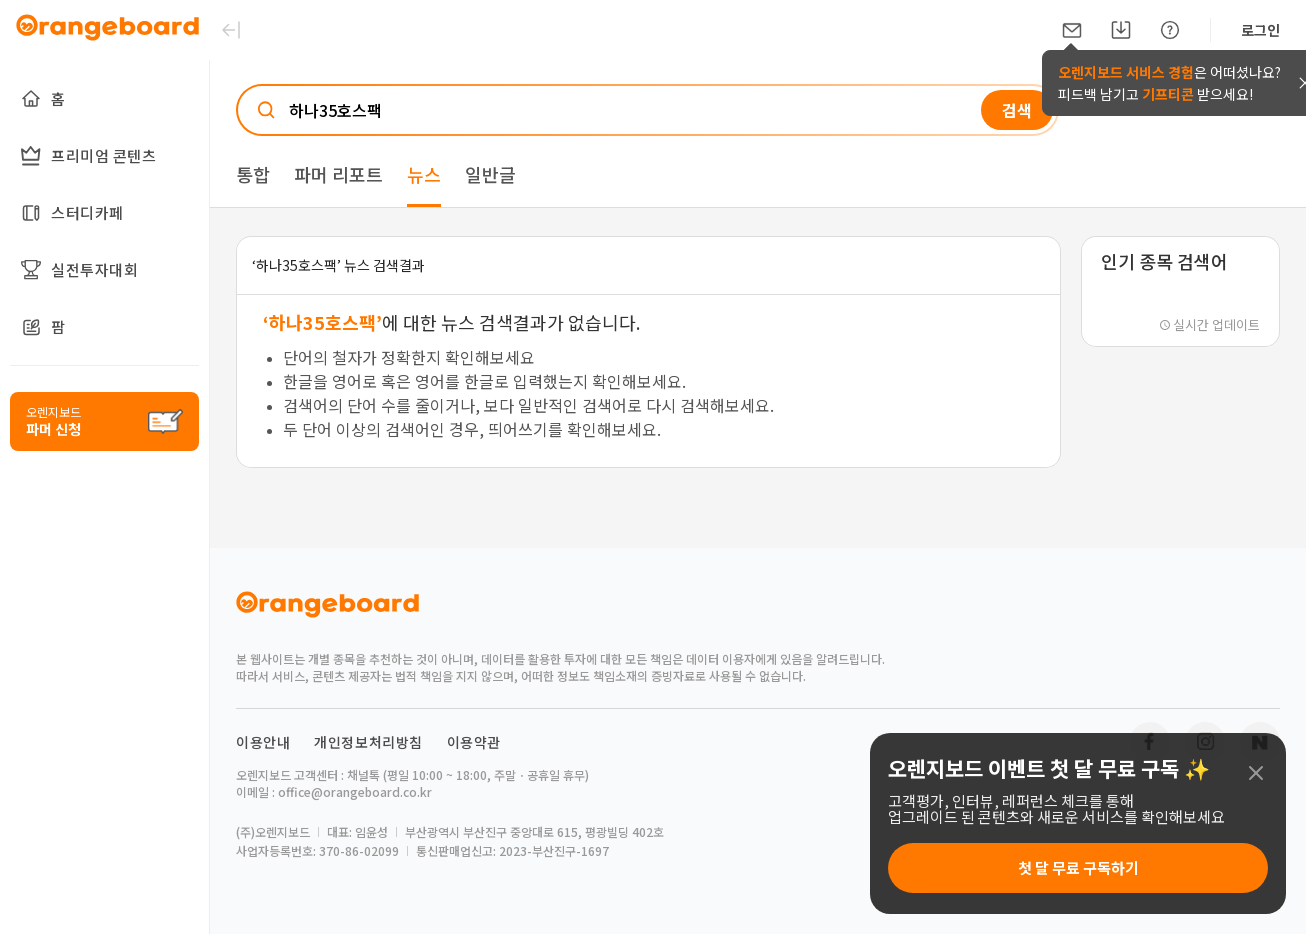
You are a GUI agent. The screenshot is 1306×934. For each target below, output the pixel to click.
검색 (1017, 110)
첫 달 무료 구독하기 (1078, 867)
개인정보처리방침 (368, 742)
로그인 (1260, 30)
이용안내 (263, 742)
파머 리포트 (338, 174)
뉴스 (424, 174)
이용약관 (474, 742)
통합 (253, 174)
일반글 (490, 174)
